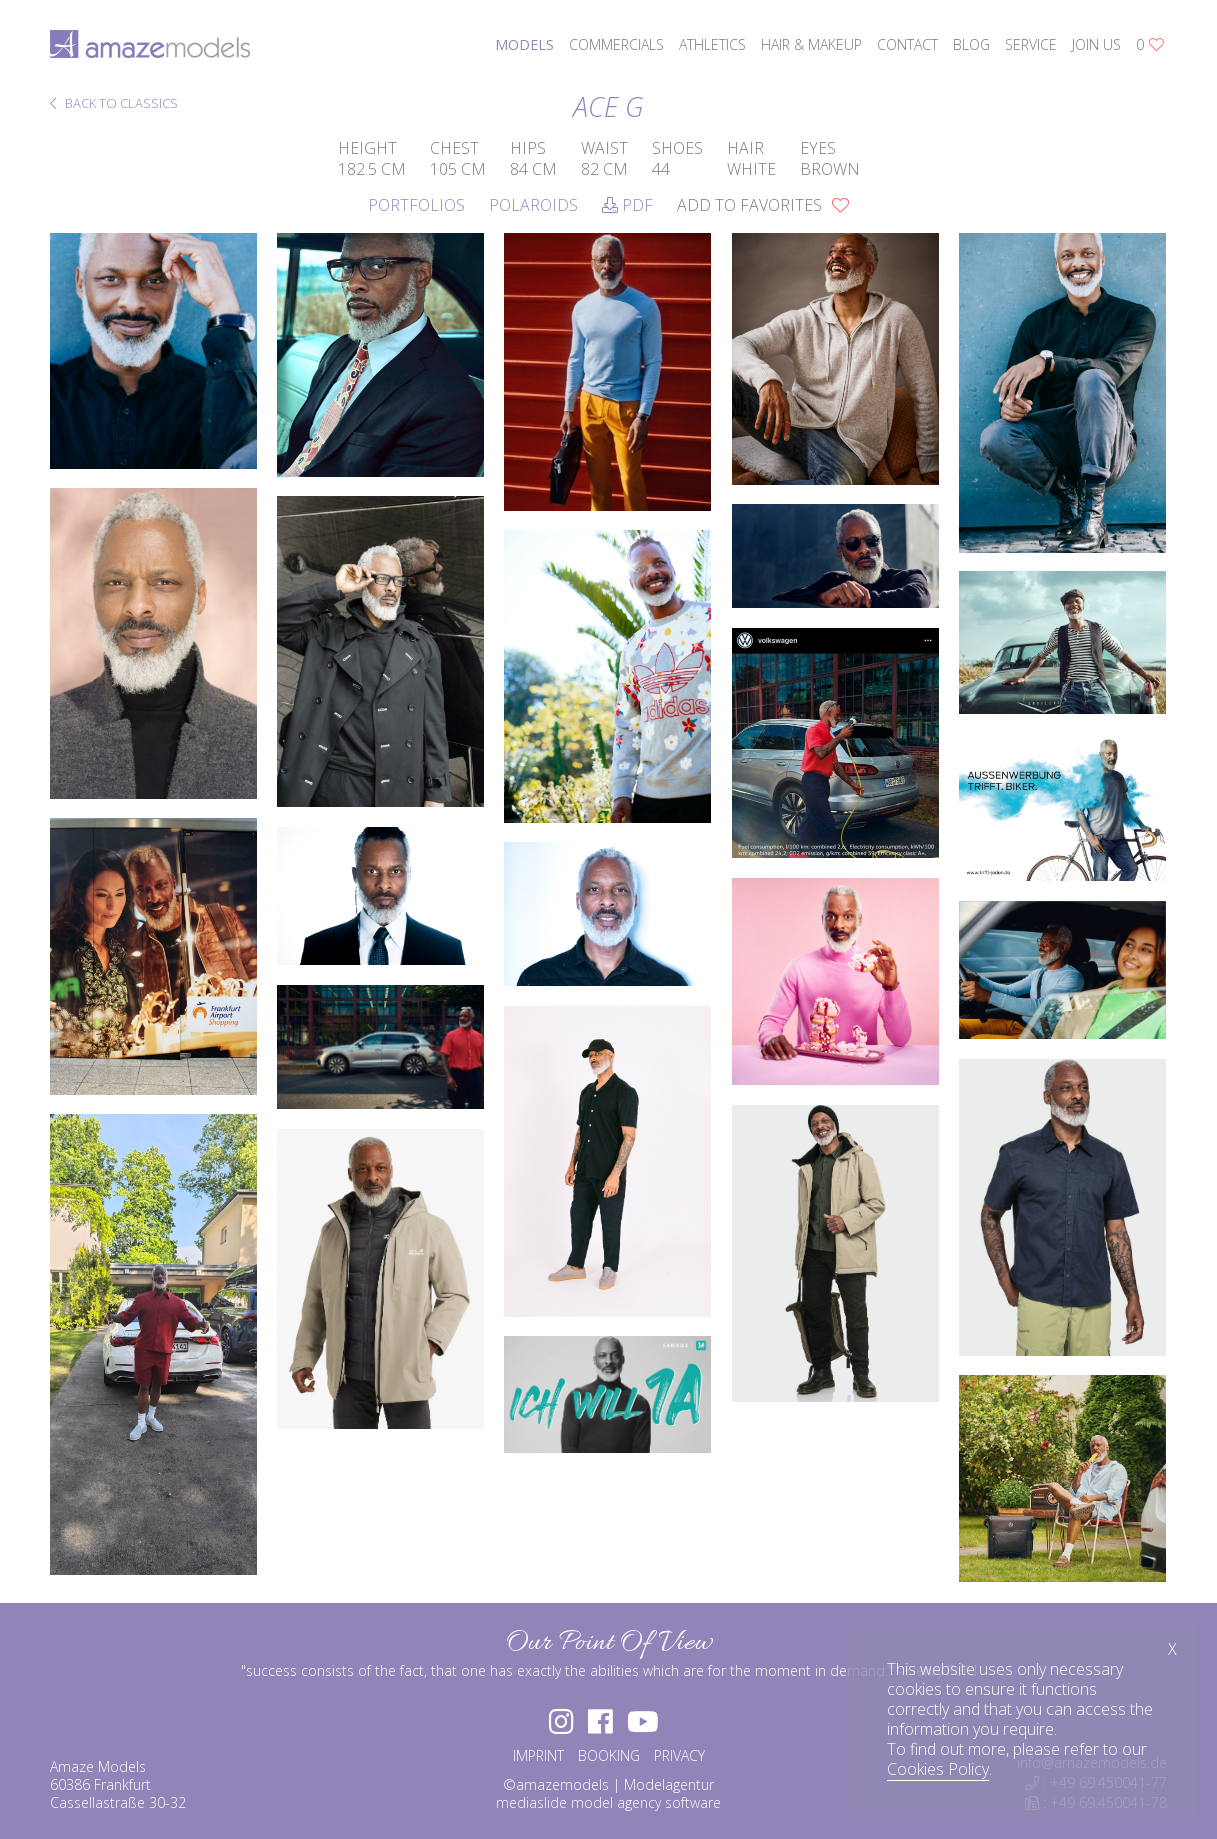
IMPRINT (538, 1755)
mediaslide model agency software (608, 1802)
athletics (712, 44)
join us (1096, 44)
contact (907, 44)
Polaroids (533, 205)
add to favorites (763, 205)
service (1031, 44)
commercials (616, 44)
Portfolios (416, 205)
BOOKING (609, 1755)
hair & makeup (811, 44)
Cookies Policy (938, 1769)
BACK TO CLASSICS (114, 104)
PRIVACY (679, 1755)
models (524, 44)
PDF (627, 205)
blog (971, 44)
